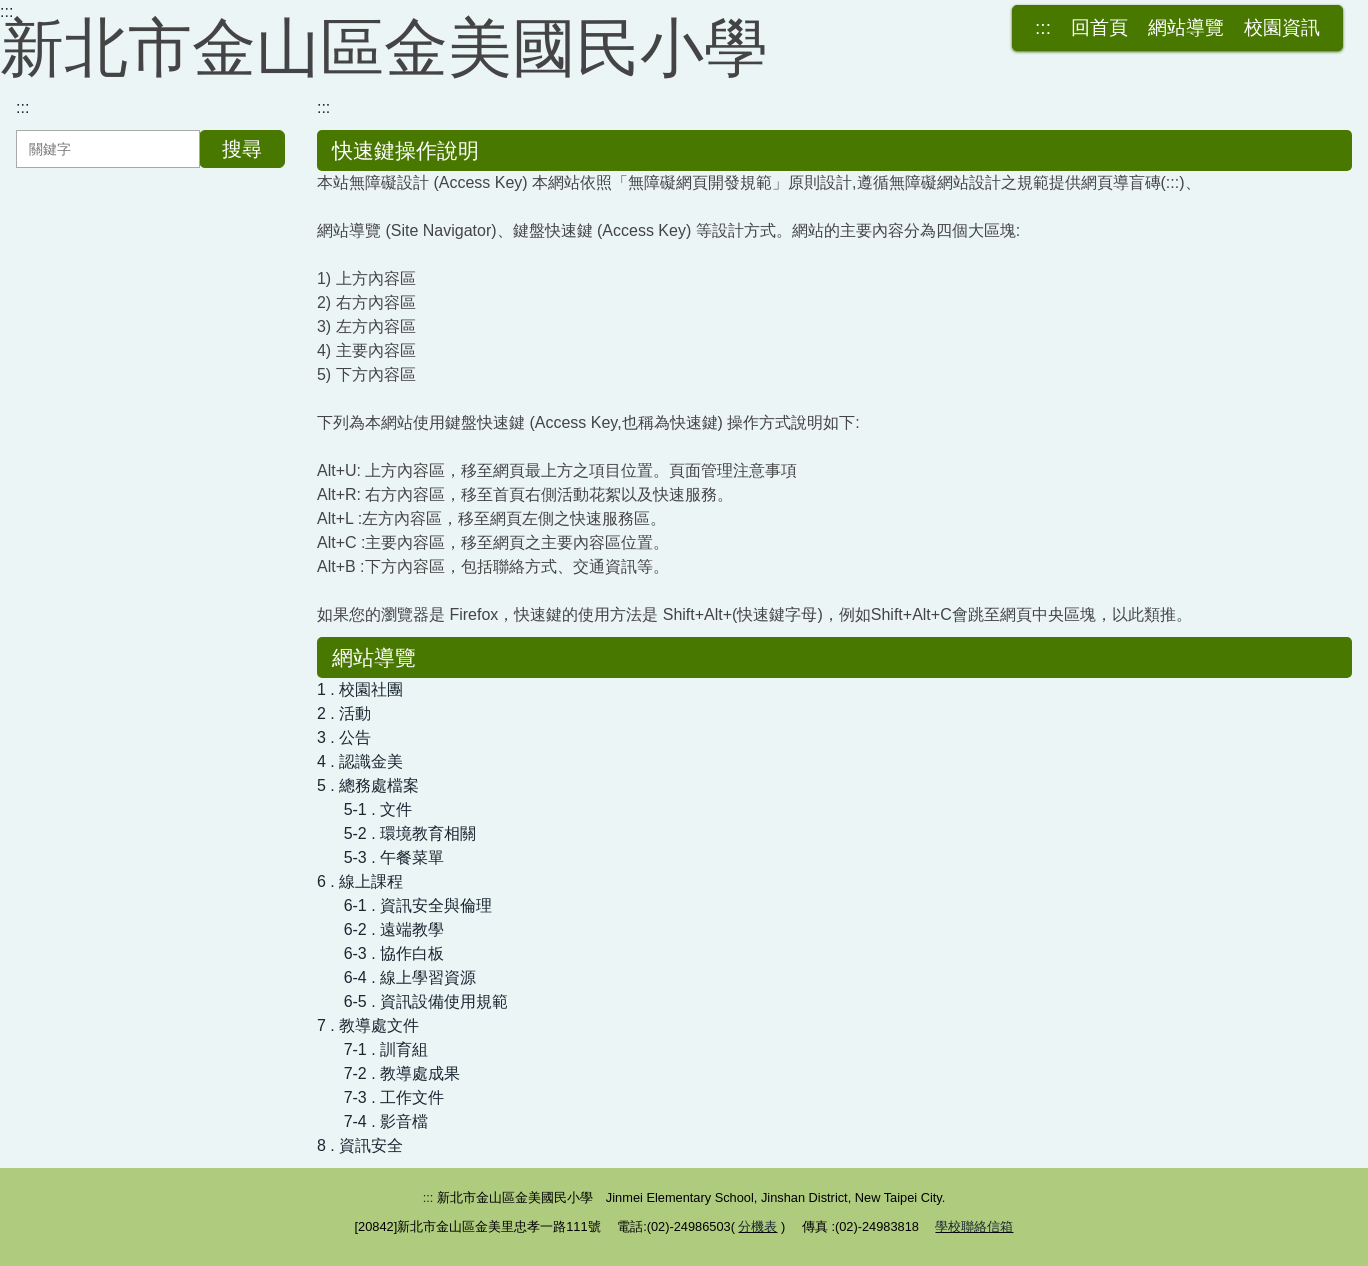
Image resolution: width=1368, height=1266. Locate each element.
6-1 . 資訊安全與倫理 (418, 905)
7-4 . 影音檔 (386, 1121)
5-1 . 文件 (378, 809)
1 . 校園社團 (360, 689)
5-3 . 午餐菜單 (394, 857)
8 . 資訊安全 (360, 1145)
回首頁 (1099, 28)
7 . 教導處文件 (368, 1025)
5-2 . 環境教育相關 (410, 833)
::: (6, 11)
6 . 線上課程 (360, 881)
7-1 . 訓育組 (386, 1049)
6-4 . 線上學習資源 (410, 977)
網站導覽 (1186, 28)
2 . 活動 (344, 713)
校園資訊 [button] (1282, 28)
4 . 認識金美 (360, 761)
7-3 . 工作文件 (394, 1097)
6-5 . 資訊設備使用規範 (426, 1001)
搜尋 (242, 149)
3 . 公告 (344, 737)
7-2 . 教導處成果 (402, 1073)
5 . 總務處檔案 (368, 785)
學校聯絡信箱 (974, 1226)
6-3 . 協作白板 (394, 953)
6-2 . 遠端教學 (394, 929)
